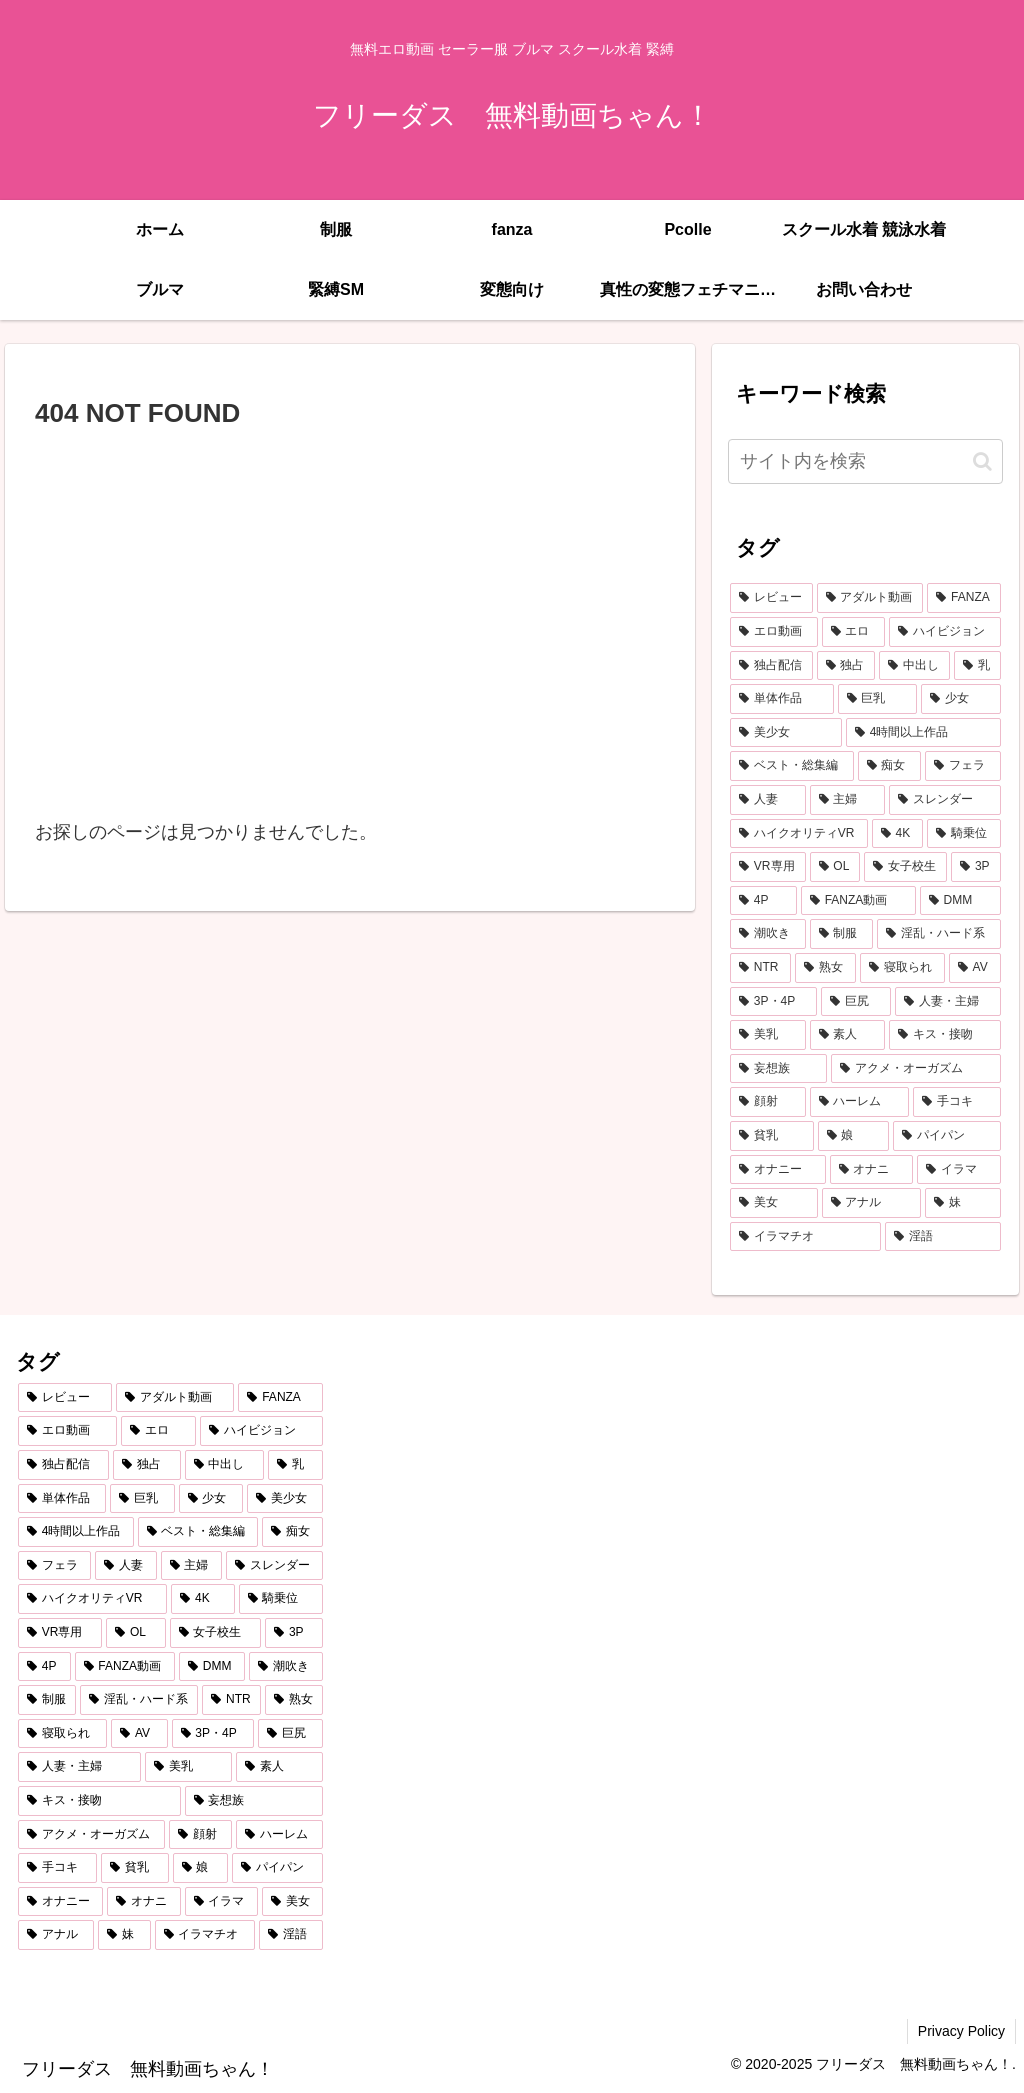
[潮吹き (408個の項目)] (767, 934)
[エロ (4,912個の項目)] (853, 632)
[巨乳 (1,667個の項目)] (877, 699)
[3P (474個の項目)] (975, 867)
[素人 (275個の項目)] (847, 1035)
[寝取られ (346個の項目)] (902, 968)
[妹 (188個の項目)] (962, 1203)
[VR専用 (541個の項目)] (767, 867)
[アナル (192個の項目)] (871, 1203)
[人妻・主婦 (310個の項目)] (948, 1002)
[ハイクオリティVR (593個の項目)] (799, 834)
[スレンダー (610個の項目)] (944, 800)
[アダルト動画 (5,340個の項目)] (870, 598)
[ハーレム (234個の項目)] (859, 1102)
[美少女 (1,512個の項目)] (786, 733)
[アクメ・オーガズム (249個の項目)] (915, 1069)
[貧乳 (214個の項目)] (771, 1136)
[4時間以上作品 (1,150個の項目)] (923, 733)
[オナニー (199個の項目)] (777, 1170)
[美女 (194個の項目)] (773, 1203)
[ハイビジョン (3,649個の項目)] (944, 632)
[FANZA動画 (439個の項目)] (858, 901)
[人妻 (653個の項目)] (767, 800)
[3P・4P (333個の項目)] (773, 1002)
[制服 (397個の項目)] (841, 934)
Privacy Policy (961, 2031)
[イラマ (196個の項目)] (958, 1170)
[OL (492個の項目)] (835, 867)
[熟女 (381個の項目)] (825, 968)
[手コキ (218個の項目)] (956, 1102)
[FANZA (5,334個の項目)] (963, 598)
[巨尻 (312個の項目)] (856, 1002)
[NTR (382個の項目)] (760, 968)
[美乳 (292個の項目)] (767, 1035)
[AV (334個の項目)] (975, 968)
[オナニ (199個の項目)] (871, 1170)
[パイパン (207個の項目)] (946, 1136)
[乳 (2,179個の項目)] (977, 666)
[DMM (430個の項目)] (960, 901)
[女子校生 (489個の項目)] (905, 867)
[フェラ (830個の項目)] (962, 766)
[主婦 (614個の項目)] (847, 800)
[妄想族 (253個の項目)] (778, 1069)
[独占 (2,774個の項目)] (846, 666)
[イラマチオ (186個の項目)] (805, 1237)
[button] (982, 461)
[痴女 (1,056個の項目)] (889, 766)
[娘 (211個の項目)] (853, 1136)
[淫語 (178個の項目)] (942, 1237)
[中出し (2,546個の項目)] (914, 666)
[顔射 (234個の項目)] (767, 1102)
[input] (865, 461)
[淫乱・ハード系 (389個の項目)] (938, 934)
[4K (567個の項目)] (898, 834)
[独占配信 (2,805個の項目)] (771, 666)
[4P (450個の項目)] (763, 901)
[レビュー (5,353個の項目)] (771, 598)
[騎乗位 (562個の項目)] (963, 834)
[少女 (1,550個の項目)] (960, 699)
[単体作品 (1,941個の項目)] (781, 699)
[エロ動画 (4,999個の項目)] (773, 632)
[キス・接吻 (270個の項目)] (944, 1035)
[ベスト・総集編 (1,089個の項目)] (791, 766)
